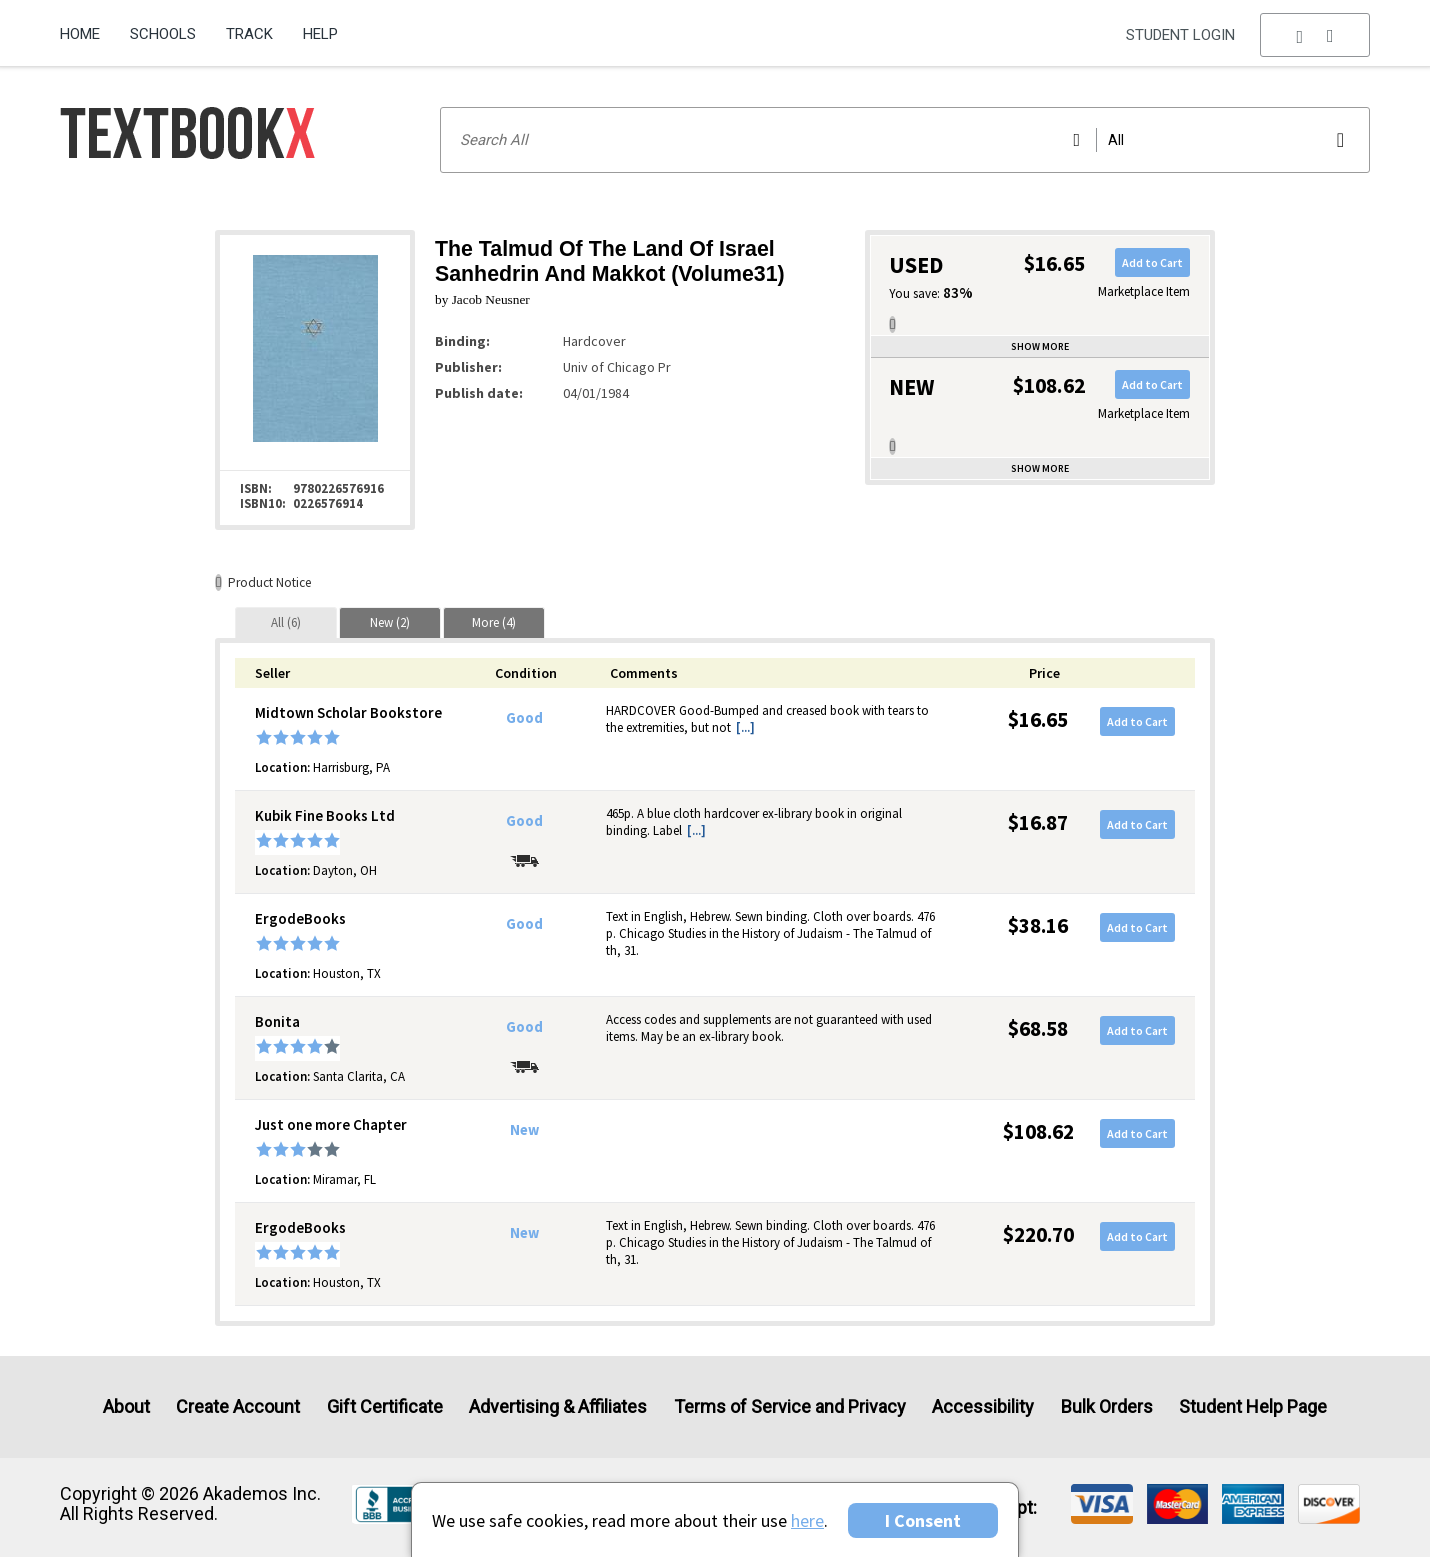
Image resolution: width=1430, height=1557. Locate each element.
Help (320, 34)
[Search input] (905, 140)
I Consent (923, 1520)
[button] (1315, 35)
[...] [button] (745, 727)
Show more (1040, 346)
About (126, 1406)
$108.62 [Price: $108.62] (1038, 1131)
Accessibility (983, 1406)
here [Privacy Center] (807, 1520)
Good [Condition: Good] (524, 718)
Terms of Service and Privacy (790, 1406)
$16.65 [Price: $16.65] (1038, 719)
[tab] (286, 622)
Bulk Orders (1107, 1406)
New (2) (390, 622)
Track (249, 34)
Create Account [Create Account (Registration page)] (238, 1406)
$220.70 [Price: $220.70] (1038, 1234)
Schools (163, 34)
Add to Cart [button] (1152, 262)
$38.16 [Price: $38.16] (1038, 925)
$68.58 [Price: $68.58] (1038, 1028)
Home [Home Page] (80, 34)
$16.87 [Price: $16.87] (1038, 822)
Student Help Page (1253, 1406)
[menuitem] (87, 27)
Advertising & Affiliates (558, 1406)
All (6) (286, 622)
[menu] (1315, 35)
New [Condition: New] (524, 1130)
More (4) (494, 622)
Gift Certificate (385, 1406)
